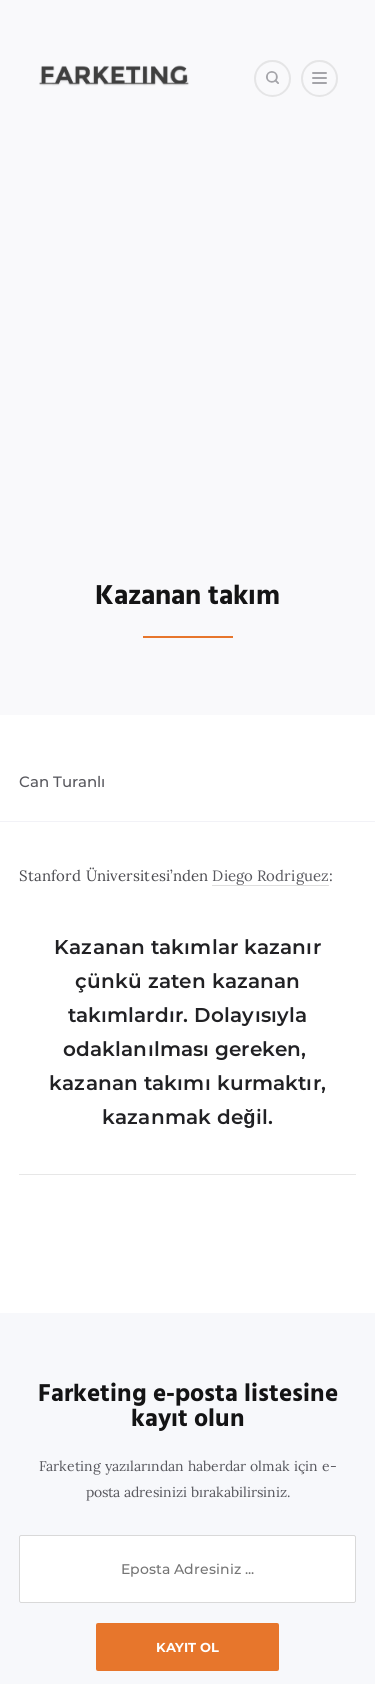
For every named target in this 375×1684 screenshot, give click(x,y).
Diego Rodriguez (270, 875)
